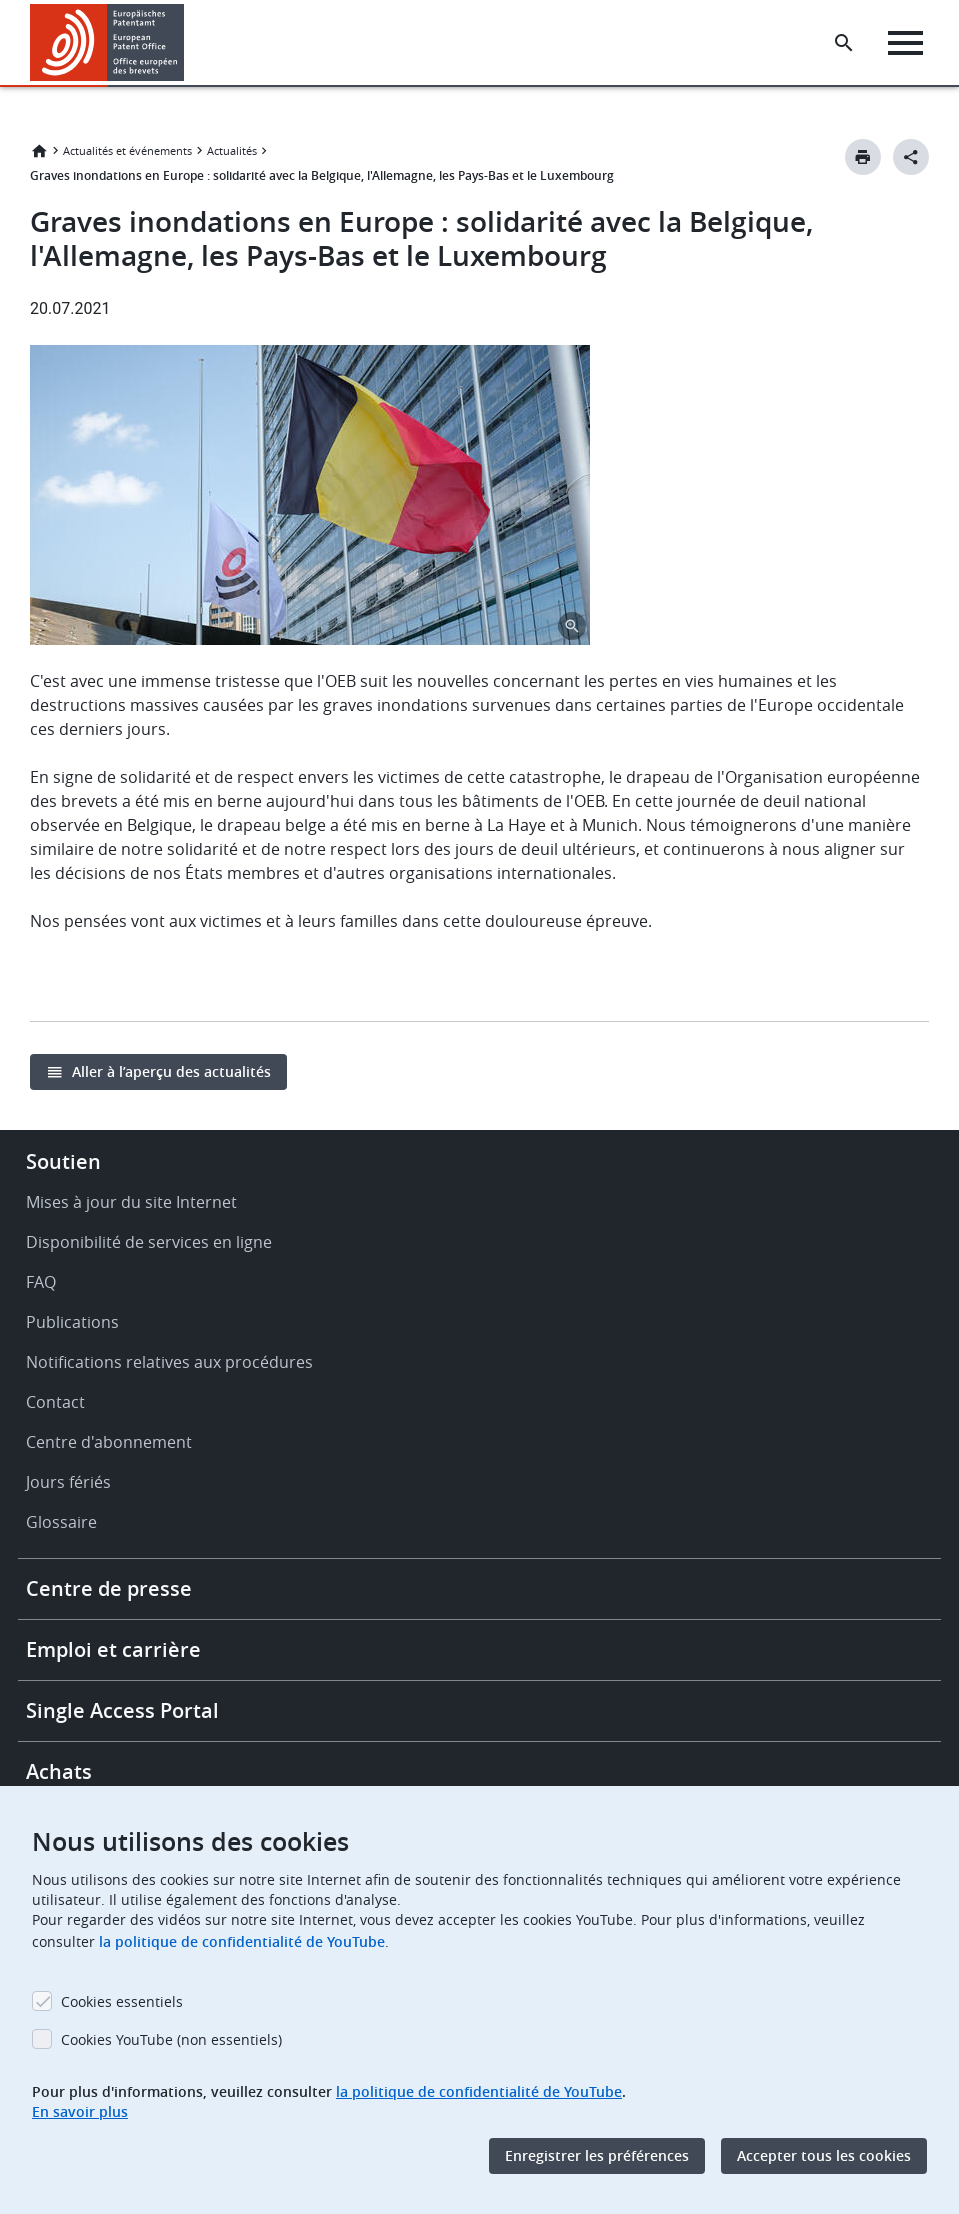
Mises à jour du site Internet (131, 1202)
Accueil (39, 151)
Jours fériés (68, 1482)
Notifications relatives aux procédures (169, 1362)
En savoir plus (80, 2111)
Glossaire (61, 1522)
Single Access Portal (122, 1710)
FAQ (41, 1282)
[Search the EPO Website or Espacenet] (844, 43)
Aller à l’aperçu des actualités (171, 1071)
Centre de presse (109, 1588)
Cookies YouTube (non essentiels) (171, 2039)
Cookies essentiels (122, 2001)
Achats (59, 1771)
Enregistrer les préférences (597, 2155)
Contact (55, 1402)
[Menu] (905, 43)
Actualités (232, 150)
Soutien (63, 1161)
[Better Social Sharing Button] (911, 157)
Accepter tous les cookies (824, 2155)
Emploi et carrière (113, 1649)
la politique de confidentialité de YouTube (242, 1941)
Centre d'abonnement (109, 1442)
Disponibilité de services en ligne (149, 1242)
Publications (72, 1322)
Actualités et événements (127, 150)
